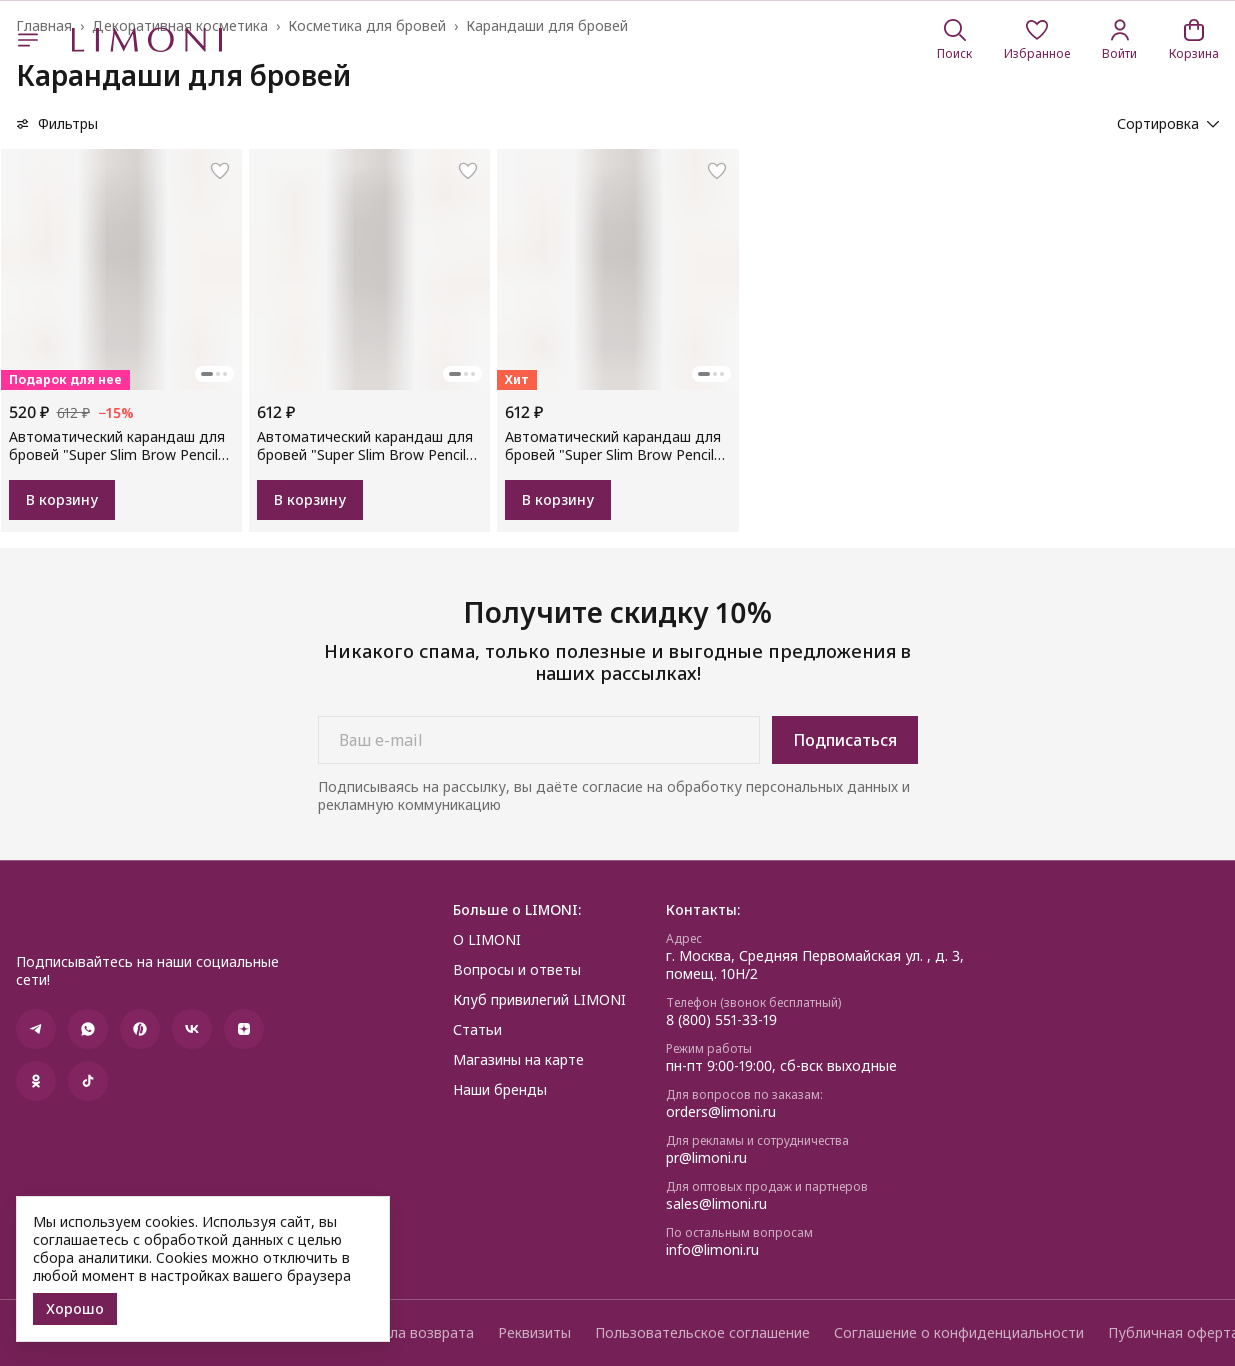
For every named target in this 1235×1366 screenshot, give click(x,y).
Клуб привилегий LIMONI (539, 1000)
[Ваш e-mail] (539, 740)
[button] (1037, 40)
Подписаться (845, 740)
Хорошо (75, 1308)
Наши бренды (500, 1090)
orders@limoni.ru (721, 1112)
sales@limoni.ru (716, 1204)
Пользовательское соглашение (702, 1333)
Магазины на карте (518, 1060)
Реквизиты (534, 1333)
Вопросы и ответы (517, 970)
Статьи (477, 1030)
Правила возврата (411, 1333)
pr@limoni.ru (706, 1158)
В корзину (62, 499)
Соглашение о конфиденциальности (959, 1333)
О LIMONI (487, 940)
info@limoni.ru (712, 1250)
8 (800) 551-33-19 (721, 1020)
